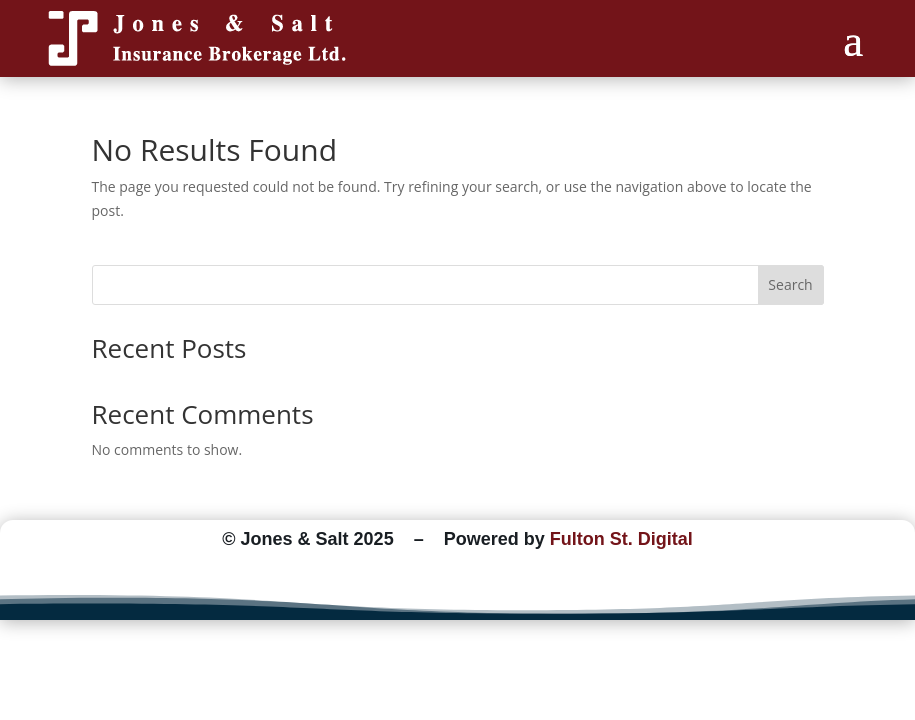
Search (790, 284)
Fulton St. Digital (621, 539)
